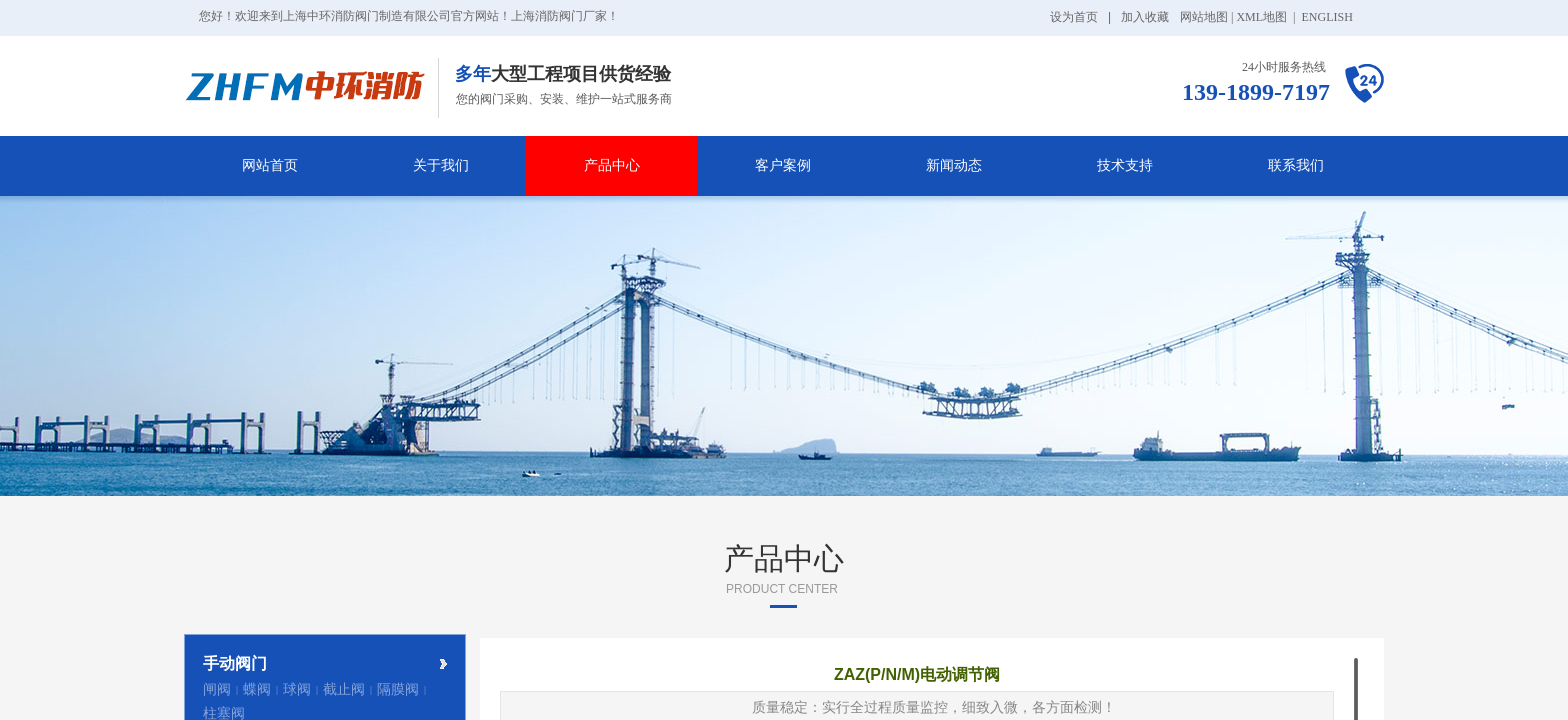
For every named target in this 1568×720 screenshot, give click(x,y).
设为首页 (1074, 17)
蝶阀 (257, 689)
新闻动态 (954, 165)
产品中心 (612, 165)
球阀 (297, 689)
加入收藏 (1145, 17)
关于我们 (441, 165)
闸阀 (217, 689)
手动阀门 (235, 663)
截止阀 (344, 689)
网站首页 (270, 165)
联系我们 (1296, 165)
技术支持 (1125, 165)
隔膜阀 (398, 689)
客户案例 (783, 165)
